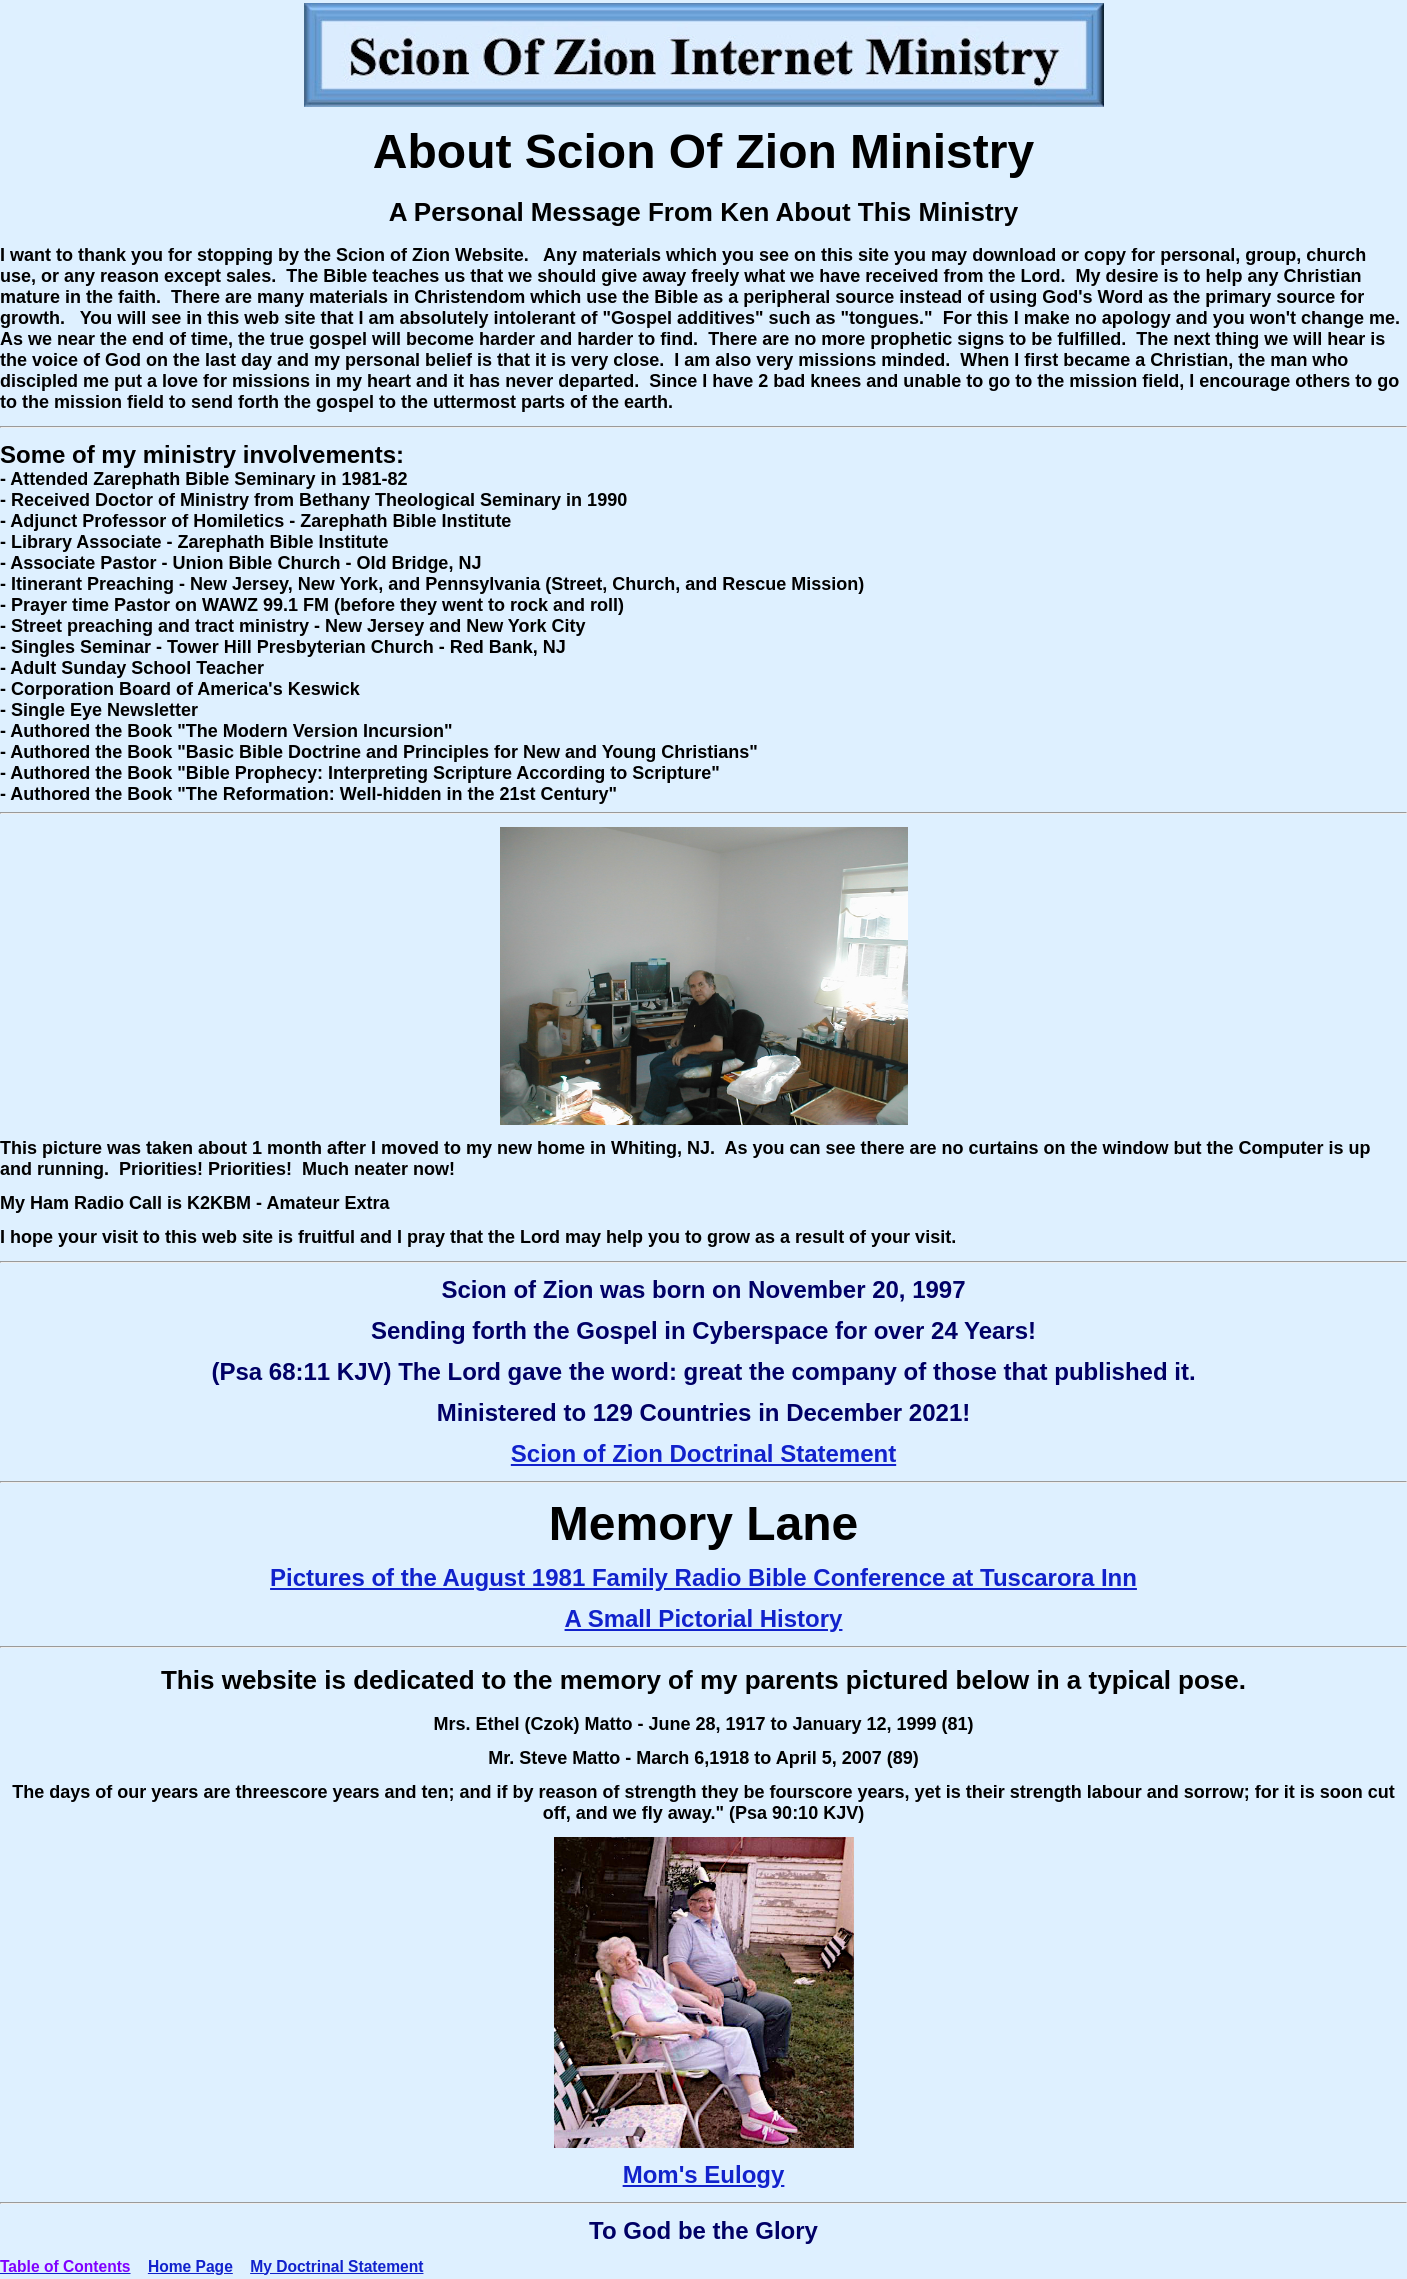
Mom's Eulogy (704, 2174)
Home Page (190, 2266)
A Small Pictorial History (704, 1618)
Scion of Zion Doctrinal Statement (703, 1453)
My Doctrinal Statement (336, 2266)
